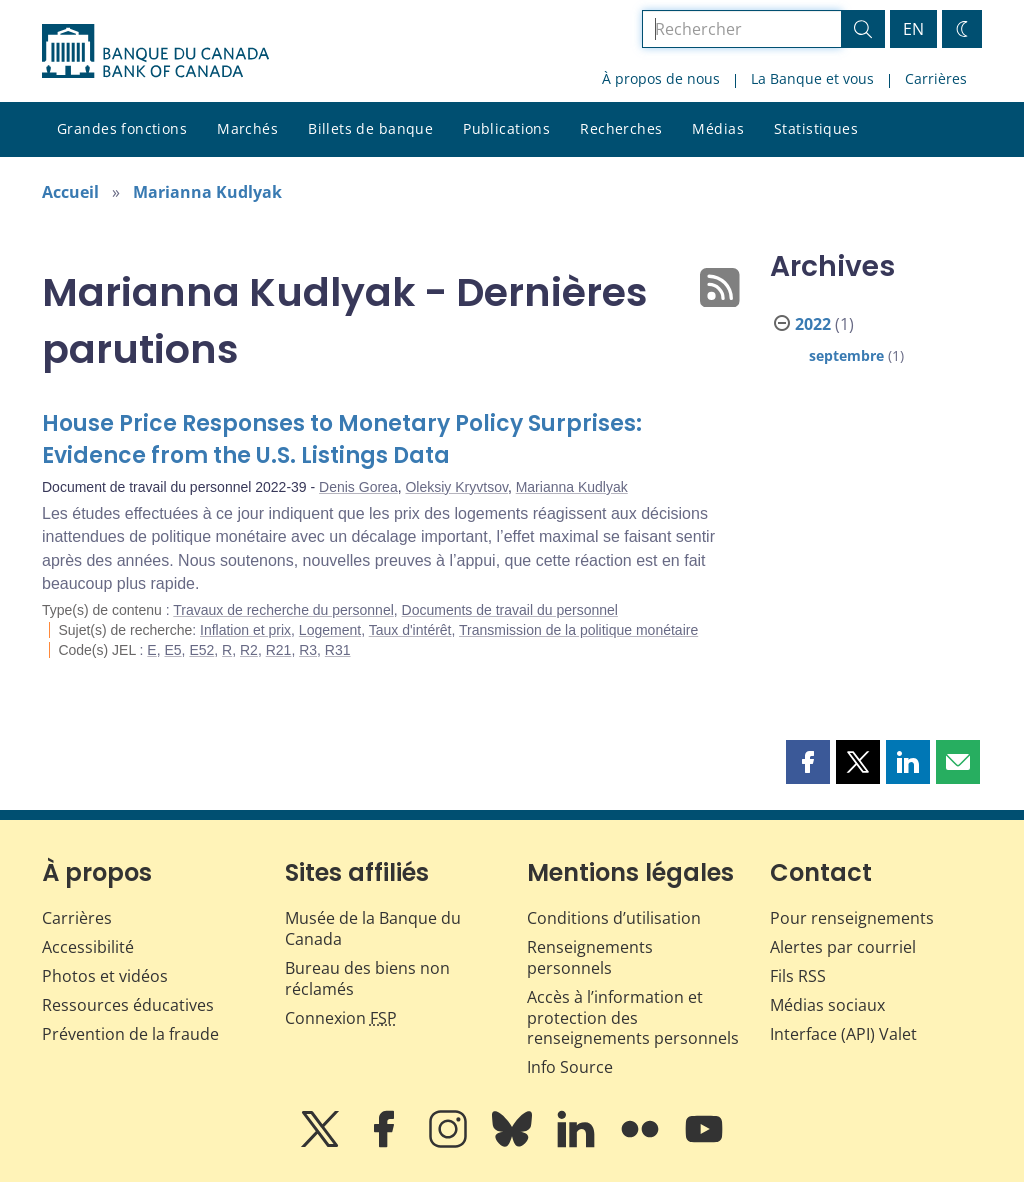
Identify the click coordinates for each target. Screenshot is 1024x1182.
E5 (172, 650)
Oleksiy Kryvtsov (456, 487)
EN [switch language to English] (913, 29)
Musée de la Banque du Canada (373, 928)
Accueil (70, 192)
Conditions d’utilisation (614, 918)
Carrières (936, 78)
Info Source (570, 1067)
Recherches (621, 128)
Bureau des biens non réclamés (367, 978)
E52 (201, 650)
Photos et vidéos (105, 976)
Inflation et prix (245, 630)
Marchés (247, 128)
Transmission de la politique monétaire (578, 630)
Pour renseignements (852, 918)
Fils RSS (798, 976)
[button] (808, 762)
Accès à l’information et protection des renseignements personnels (633, 1018)
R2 (249, 650)
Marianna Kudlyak (207, 192)
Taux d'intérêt (410, 630)
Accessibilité (88, 947)
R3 (308, 650)
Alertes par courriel (843, 947)
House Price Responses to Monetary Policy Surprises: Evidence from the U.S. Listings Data (342, 439)
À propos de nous (661, 78)
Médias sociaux (827, 1005)
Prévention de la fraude (130, 1034)
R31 (338, 650)
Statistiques (816, 128)
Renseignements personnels (590, 957)
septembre (846, 355)
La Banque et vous (812, 78)
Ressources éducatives (128, 1005)
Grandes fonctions (122, 128)
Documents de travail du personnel (510, 610)
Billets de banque (370, 128)
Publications (506, 128)
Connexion (341, 1018)
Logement (330, 630)
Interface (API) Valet (843, 1034)
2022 (813, 324)
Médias (718, 128)
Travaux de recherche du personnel (283, 610)
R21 (279, 650)
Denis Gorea (358, 487)
